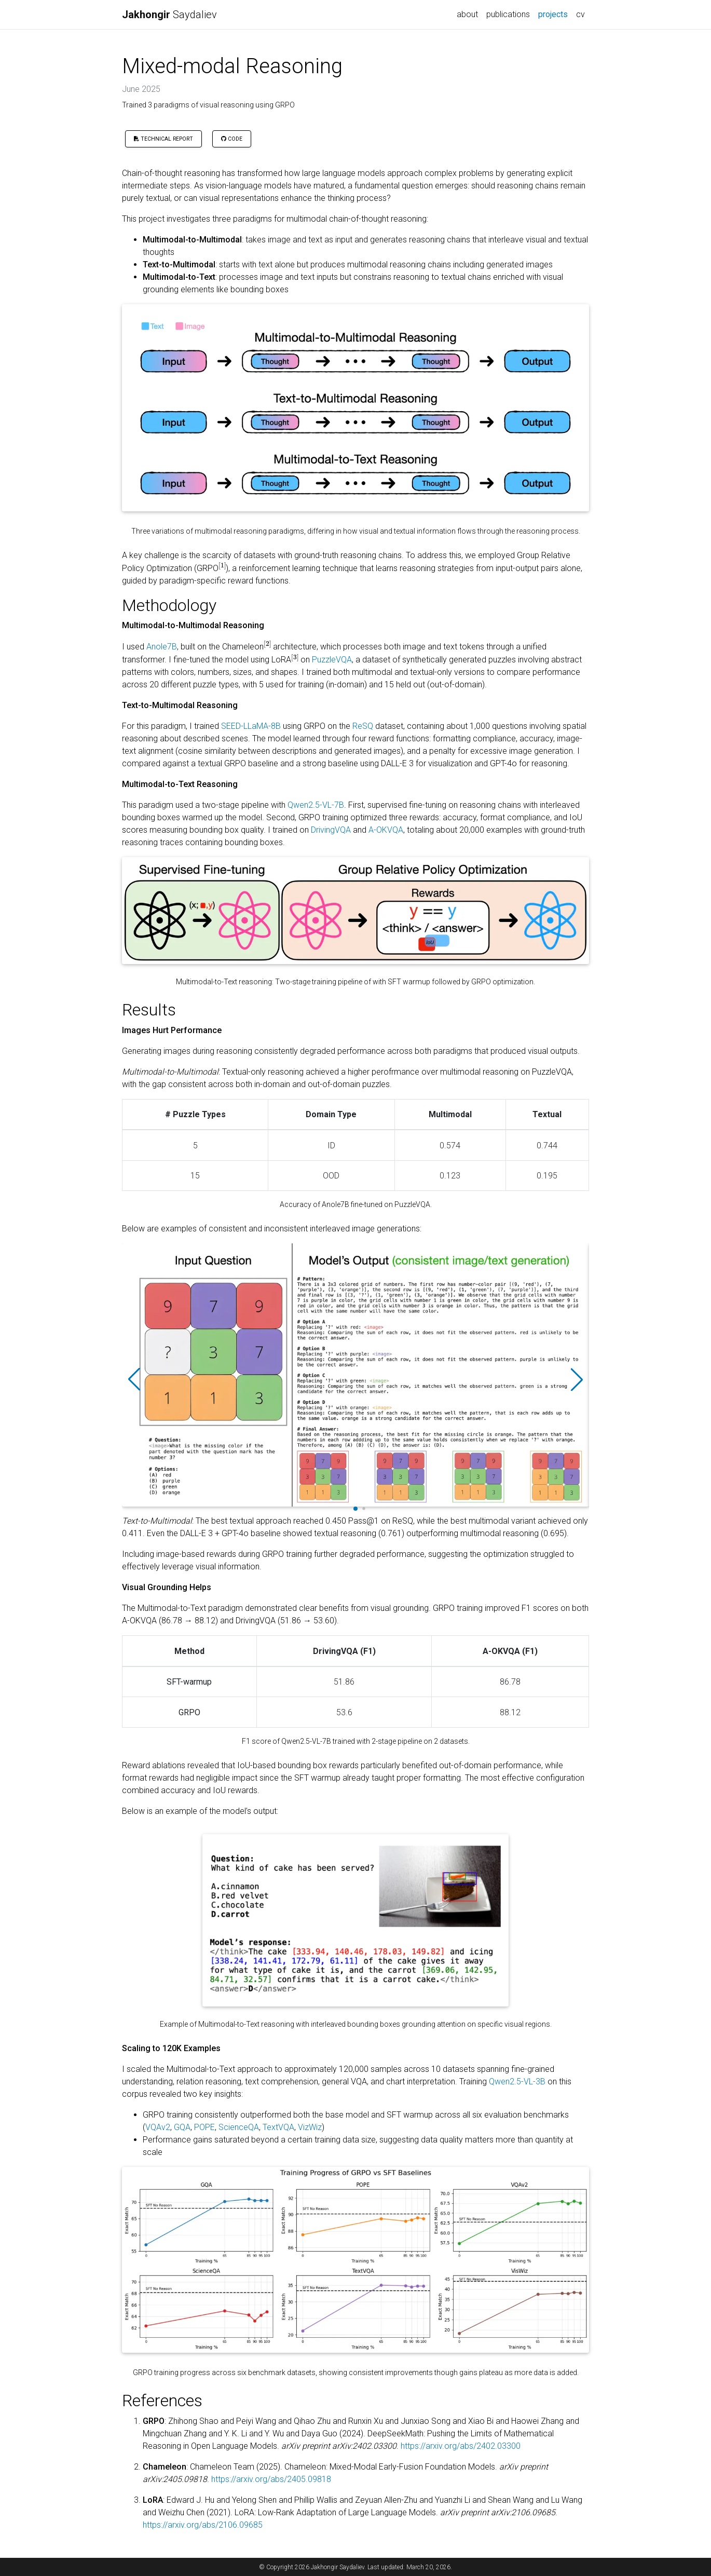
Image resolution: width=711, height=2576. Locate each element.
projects (555, 13)
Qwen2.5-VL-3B (517, 2081)
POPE (204, 2127)
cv (580, 14)
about (467, 14)
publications (508, 14)
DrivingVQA (331, 830)
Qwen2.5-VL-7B (316, 805)
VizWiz (310, 2127)
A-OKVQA (385, 830)
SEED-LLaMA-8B (251, 726)
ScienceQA (238, 2127)
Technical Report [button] (163, 138)
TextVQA (278, 2127)
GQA (182, 2127)
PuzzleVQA (332, 660)
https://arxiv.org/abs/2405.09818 (271, 2479)
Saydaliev (169, 14)
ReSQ (362, 726)
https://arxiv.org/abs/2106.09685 (203, 2525)
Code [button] (231, 138)
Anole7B (161, 647)
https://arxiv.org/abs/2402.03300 (461, 2446)
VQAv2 (157, 2127)
